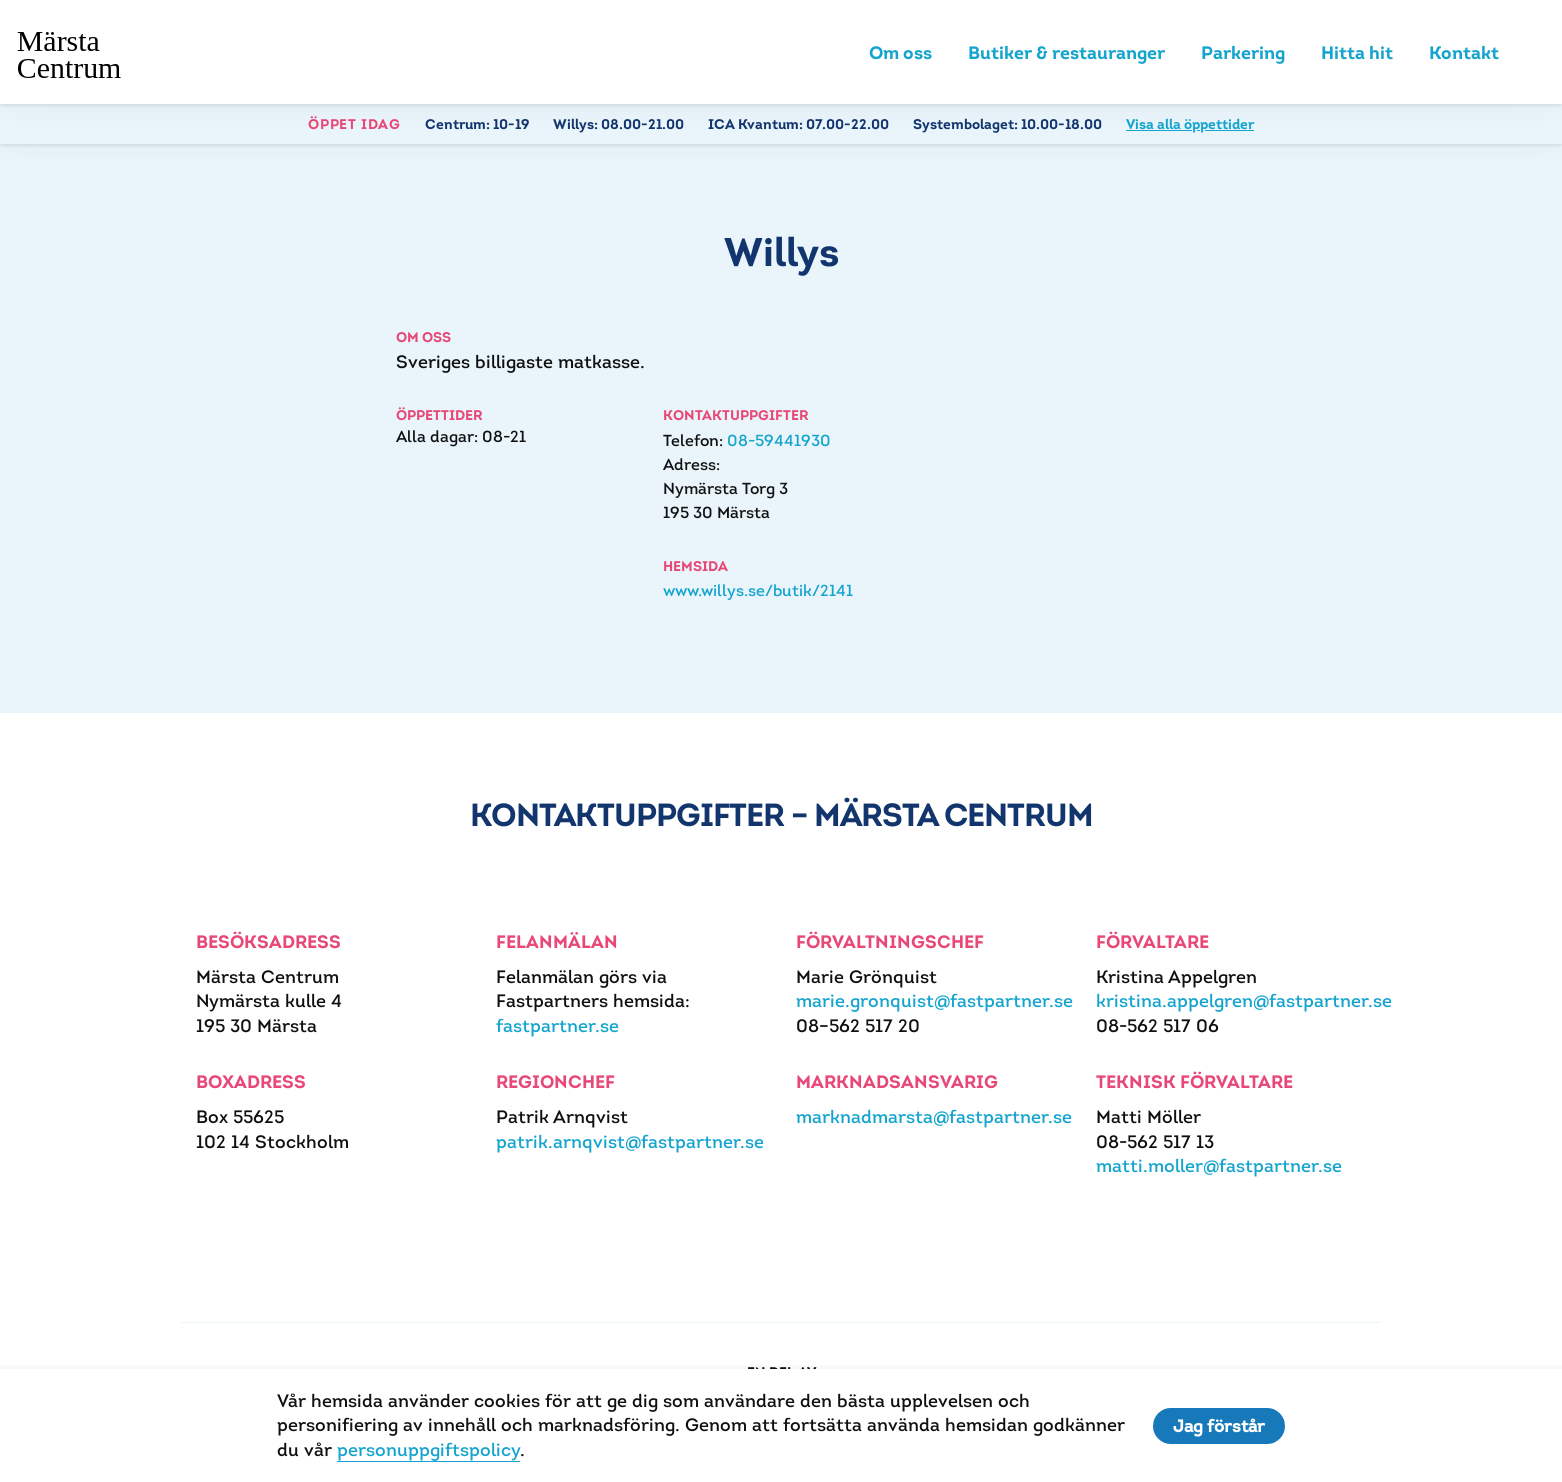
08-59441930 (779, 440)
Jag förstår (1219, 1426)
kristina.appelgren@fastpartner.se (1244, 1000)
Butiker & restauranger (1066, 52)
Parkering (1243, 52)
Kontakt (1464, 52)
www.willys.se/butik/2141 (758, 590)
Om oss (900, 52)
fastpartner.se (557, 1025)
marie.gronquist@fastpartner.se (934, 1000)
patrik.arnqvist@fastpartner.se (630, 1141)
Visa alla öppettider (1190, 124)
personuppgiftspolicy (428, 1449)
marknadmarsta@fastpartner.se (934, 1116)
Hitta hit (1357, 52)
